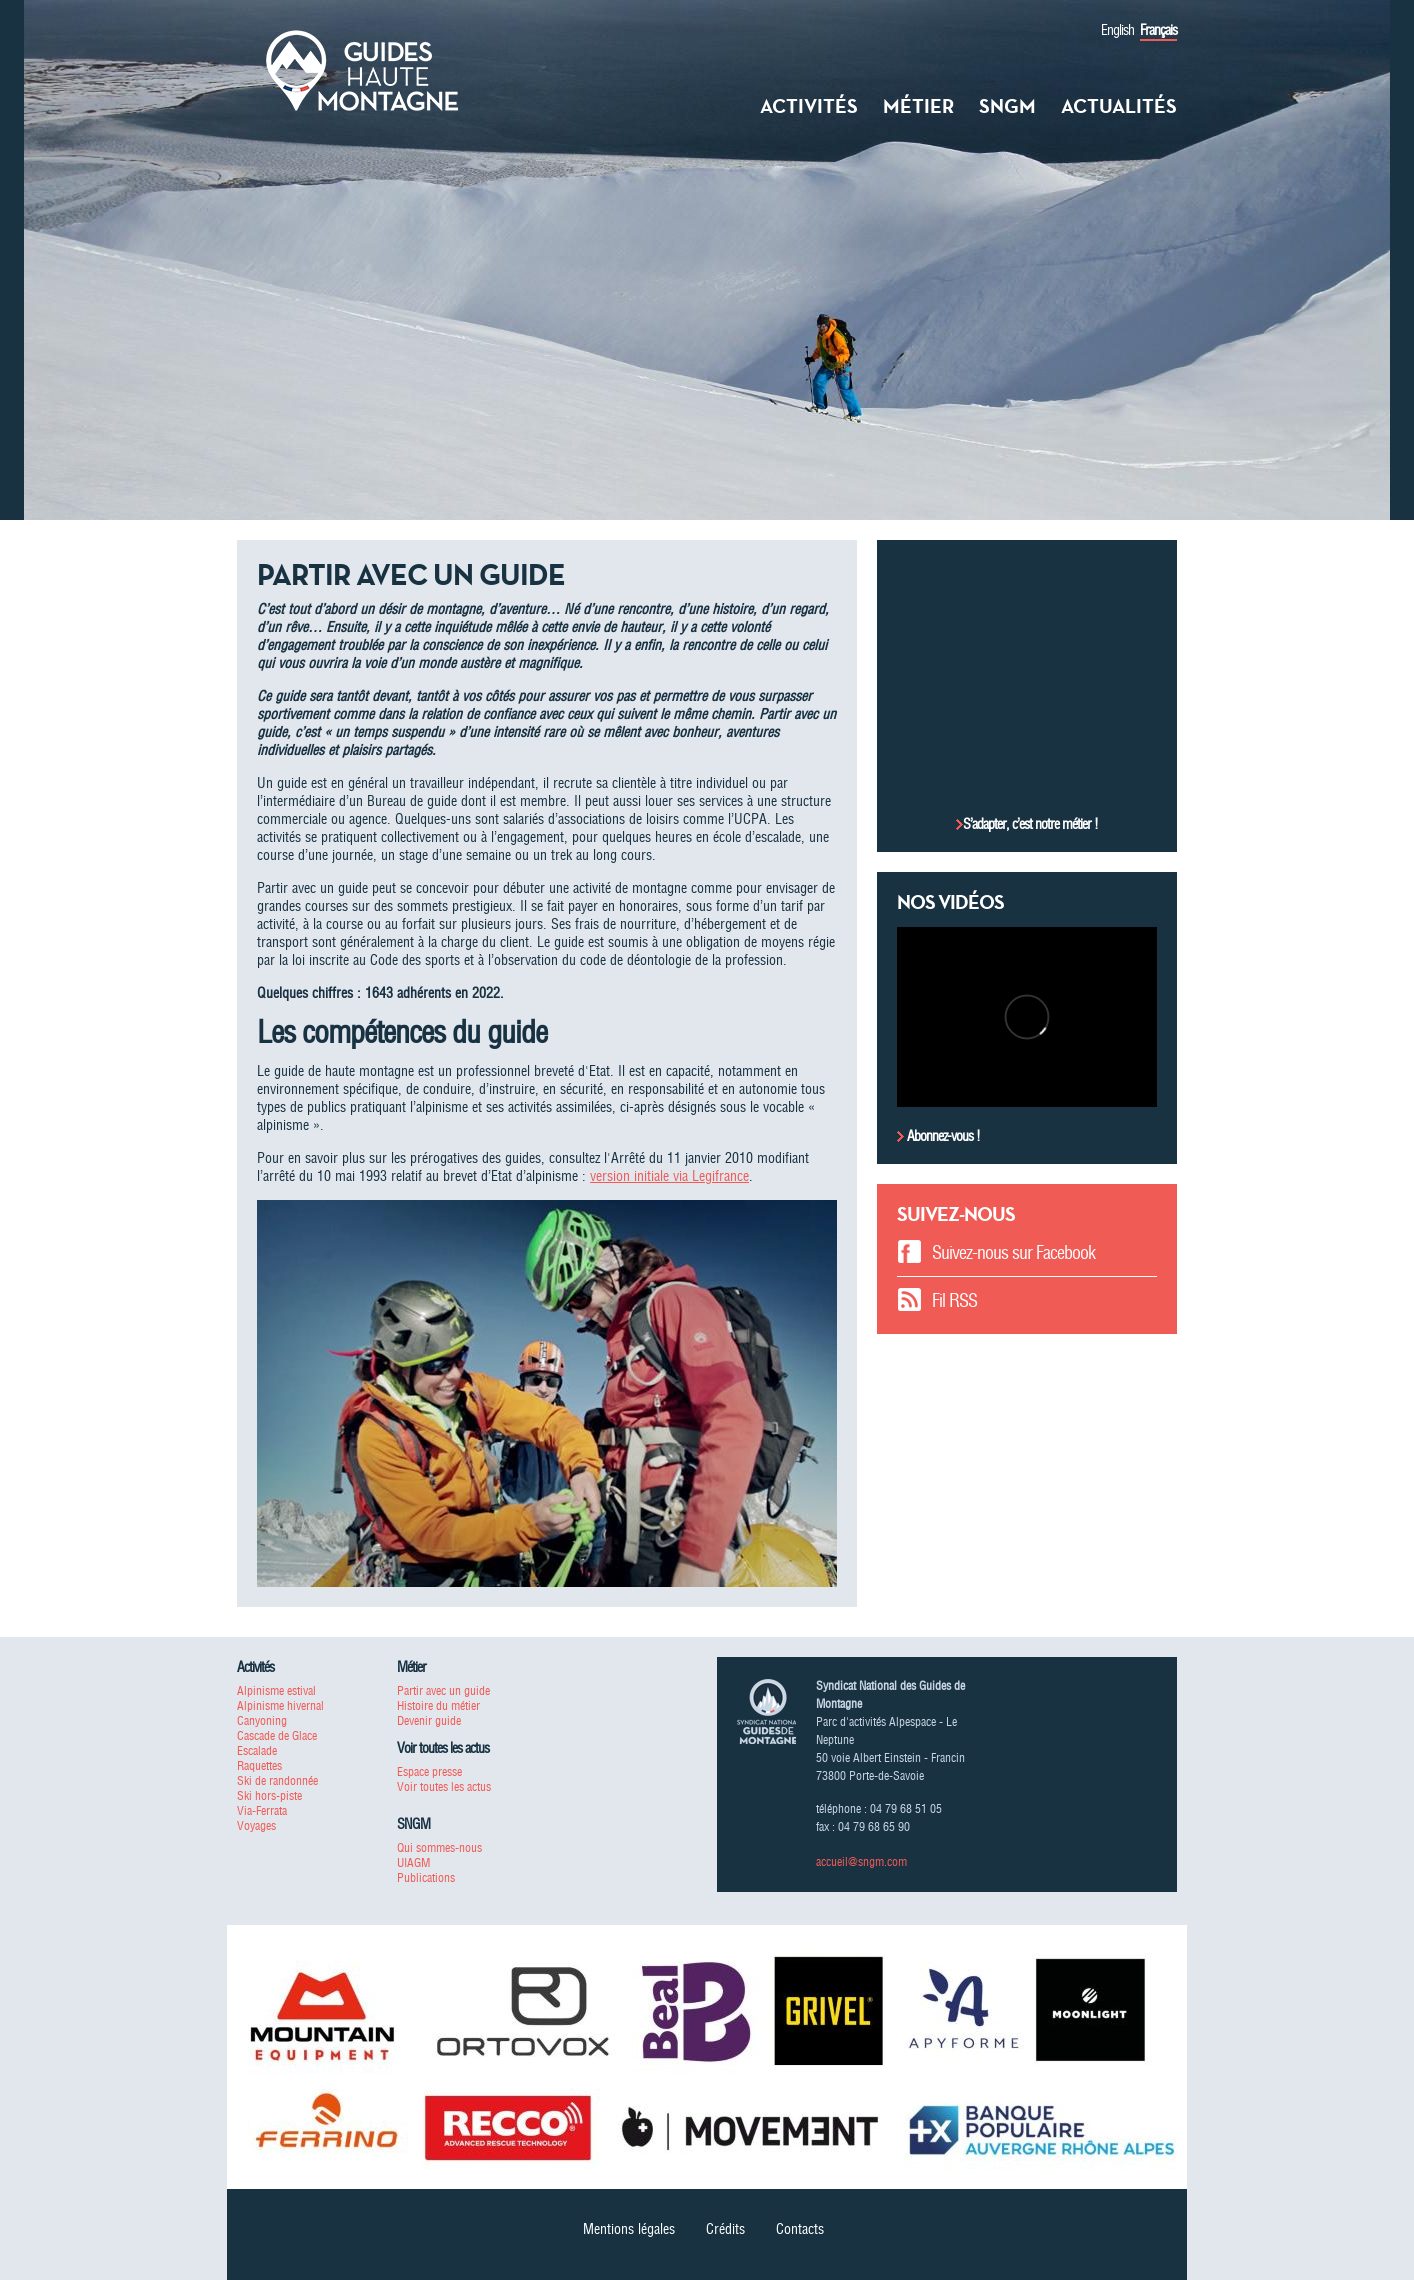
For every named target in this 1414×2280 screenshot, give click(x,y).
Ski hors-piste (269, 1795)
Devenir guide (429, 1720)
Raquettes (259, 1765)
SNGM (1007, 106)
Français (1158, 30)
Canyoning (262, 1720)
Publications (426, 1877)
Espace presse (429, 1771)
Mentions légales (629, 2229)
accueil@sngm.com (861, 1861)
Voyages (256, 1825)
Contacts (800, 2229)
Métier (918, 106)
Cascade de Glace (277, 1735)
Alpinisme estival (276, 1690)
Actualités (1119, 106)
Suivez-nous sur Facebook (1013, 1252)
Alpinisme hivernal (280, 1705)
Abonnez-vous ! (942, 1136)
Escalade (257, 1750)
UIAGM (413, 1862)
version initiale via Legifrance (669, 1176)
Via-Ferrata (262, 1810)
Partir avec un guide (443, 1690)
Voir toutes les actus (444, 1786)
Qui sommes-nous (439, 1847)
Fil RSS (954, 1300)
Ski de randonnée (277, 1780)
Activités (809, 106)
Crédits (725, 2229)
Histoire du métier (438, 1705)
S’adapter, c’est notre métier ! (1030, 824)
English (1117, 30)
